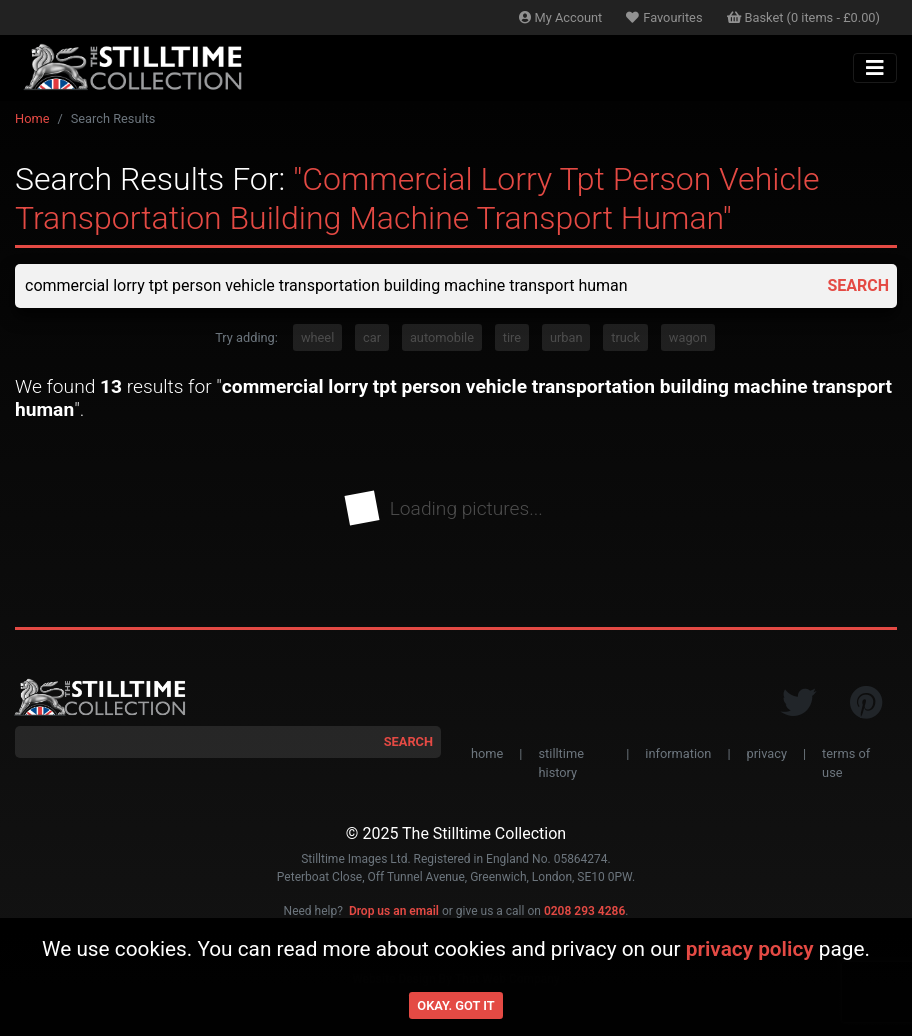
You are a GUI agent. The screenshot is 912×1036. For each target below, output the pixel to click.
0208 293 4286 (584, 911)
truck (625, 337)
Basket (804, 17)
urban (566, 337)
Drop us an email (394, 911)
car (372, 337)
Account (561, 17)
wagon (688, 337)
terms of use (846, 763)
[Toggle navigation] (875, 68)
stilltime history (560, 763)
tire (512, 337)
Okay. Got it (455, 1005)
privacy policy (750, 949)
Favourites (664, 17)
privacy (767, 753)
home (487, 753)
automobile (442, 337)
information (678, 753)
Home (32, 118)
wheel (317, 337)
